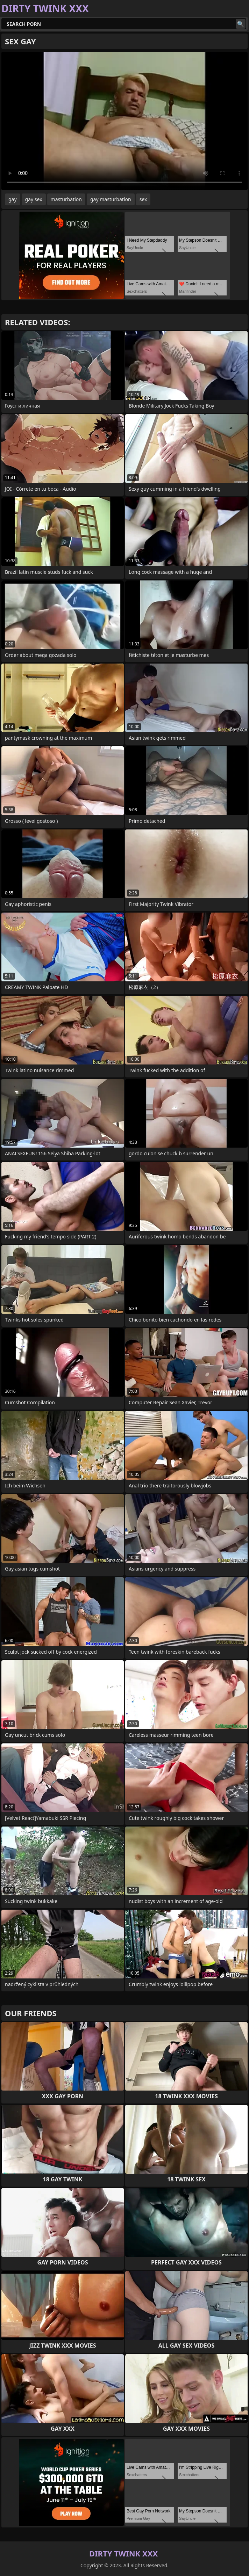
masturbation (66, 199)
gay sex (33, 199)
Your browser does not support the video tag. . (124, 121)
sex (143, 199)
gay (12, 199)
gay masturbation (110, 199)
